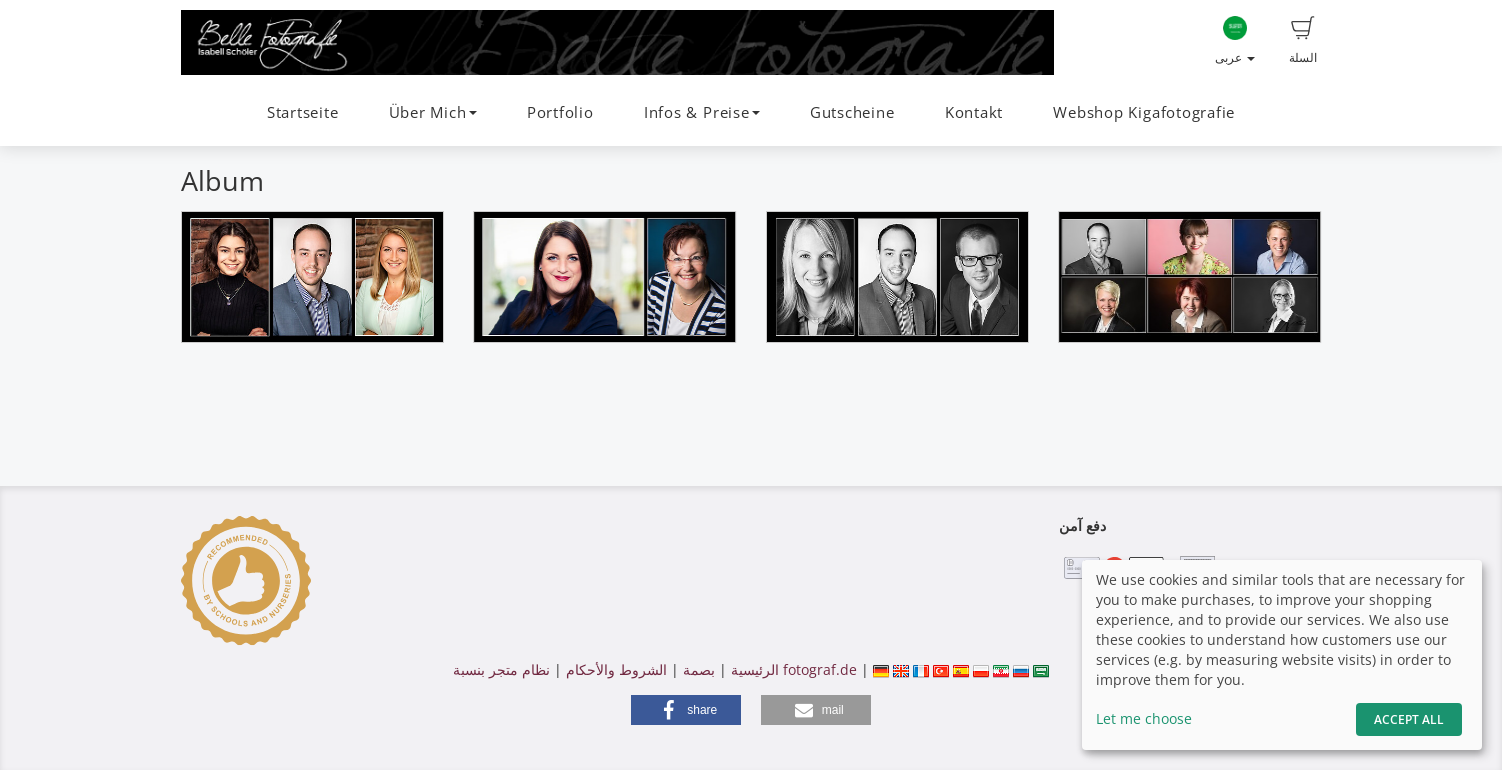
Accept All (1409, 719)
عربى (1235, 41)
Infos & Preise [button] (702, 112)
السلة (1303, 41)
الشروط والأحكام (616, 669)
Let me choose (1144, 718)
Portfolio (560, 112)
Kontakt (974, 112)
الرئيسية (753, 669)
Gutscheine (852, 112)
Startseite (303, 112)
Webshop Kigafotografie (1144, 112)
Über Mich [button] (433, 112)
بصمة (697, 669)
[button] (686, 710)
